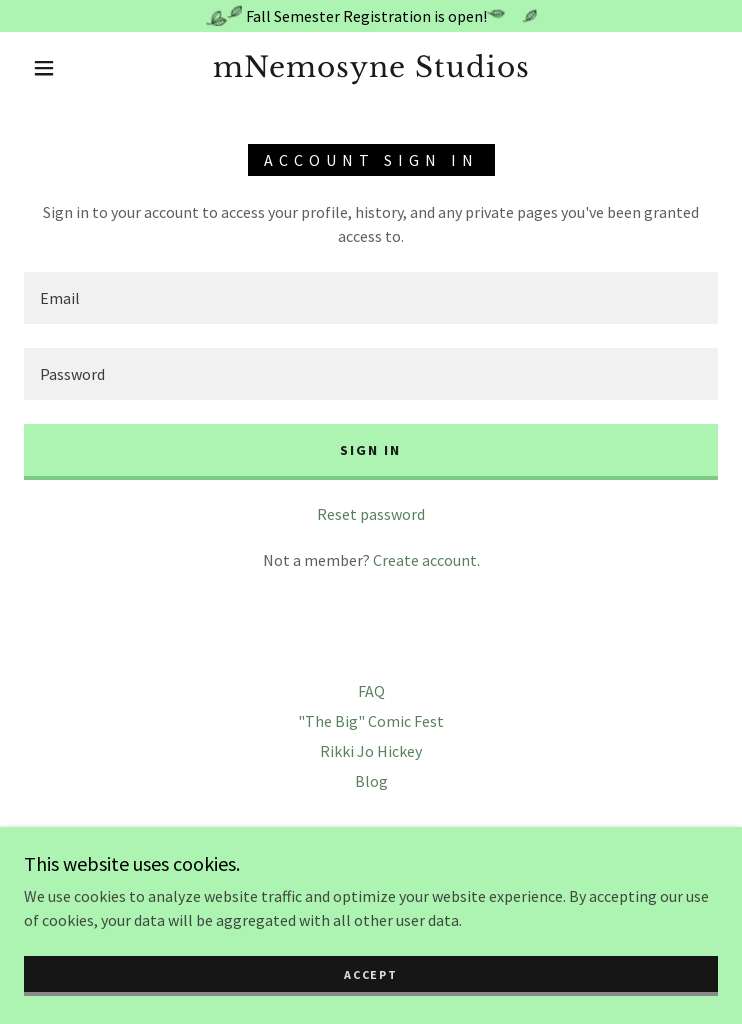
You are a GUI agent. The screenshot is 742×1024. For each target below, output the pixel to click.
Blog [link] (371, 781)
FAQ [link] (371, 691)
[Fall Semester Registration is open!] (371, 16)
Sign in (370, 450)
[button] (58, 68)
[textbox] (371, 298)
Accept (370, 974)
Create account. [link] (426, 560)
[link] (370, 68)
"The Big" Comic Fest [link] (371, 721)
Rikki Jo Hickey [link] (371, 751)
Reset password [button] (371, 514)
